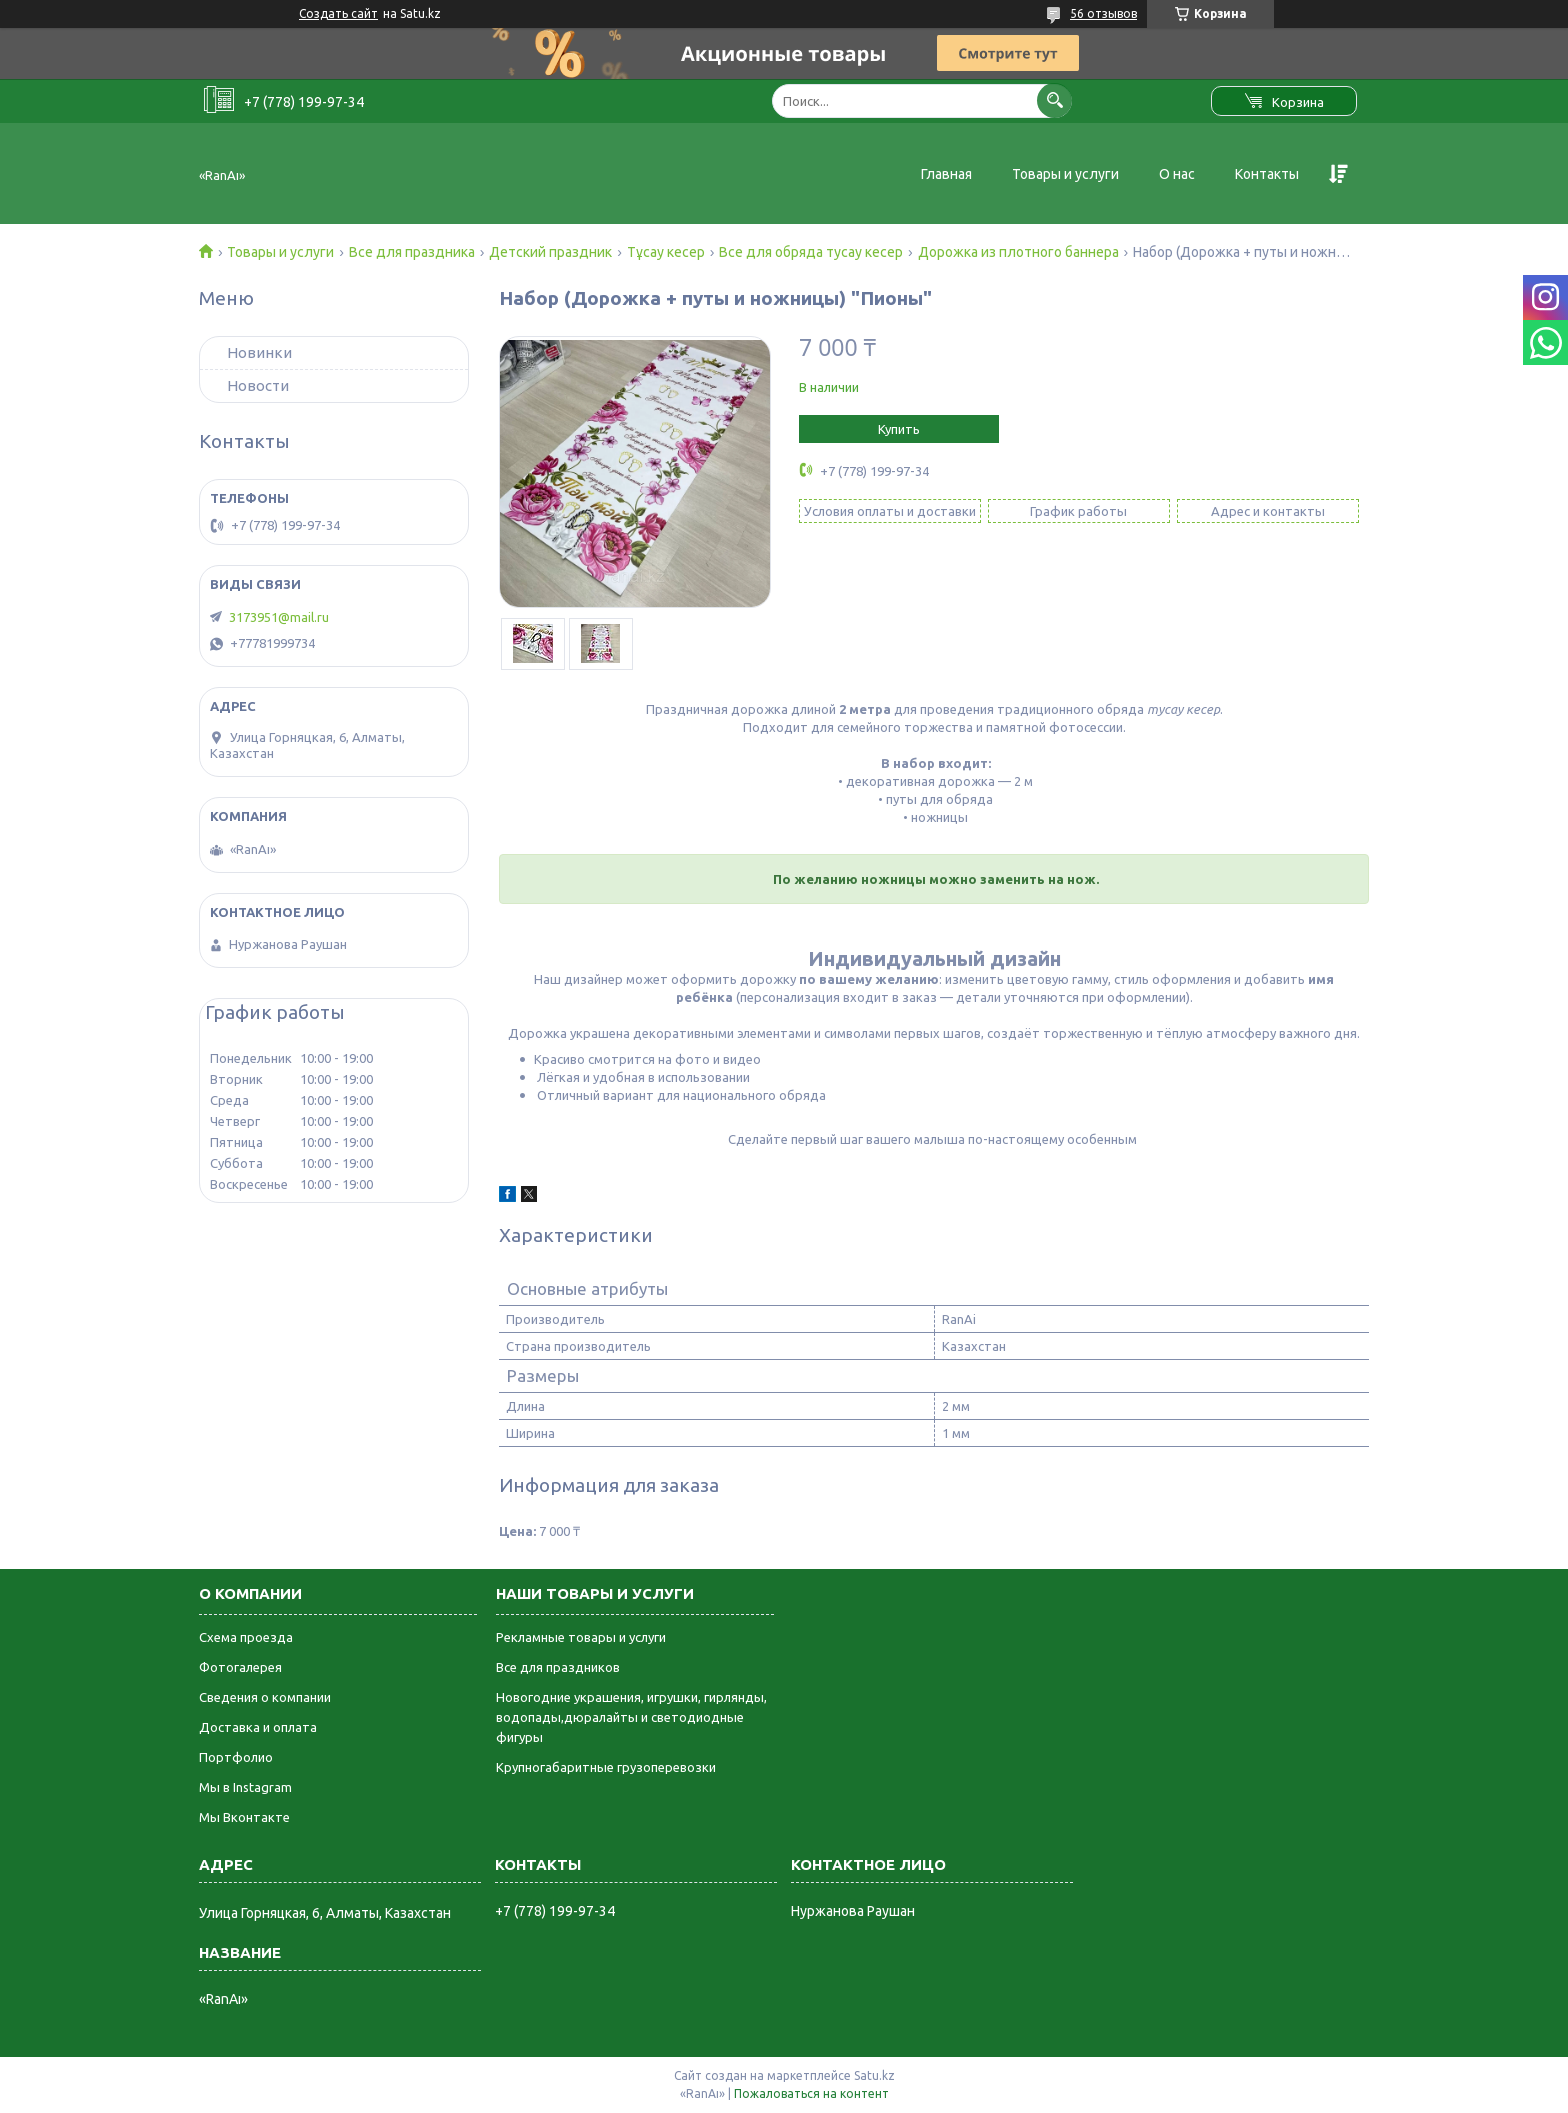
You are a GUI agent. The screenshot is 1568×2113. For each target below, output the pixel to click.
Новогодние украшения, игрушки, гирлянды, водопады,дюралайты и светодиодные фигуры (631, 1717)
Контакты (1267, 174)
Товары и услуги (1065, 174)
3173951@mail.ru (279, 617)
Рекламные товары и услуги (581, 1637)
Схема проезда (246, 1637)
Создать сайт (338, 13)
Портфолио (236, 1757)
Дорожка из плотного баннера (1018, 252)
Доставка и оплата (258, 1727)
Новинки (259, 352)
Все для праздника (412, 252)
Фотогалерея (240, 1667)
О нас (1177, 174)
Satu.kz (874, 2075)
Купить (899, 429)
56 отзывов (1103, 13)
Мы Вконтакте (244, 1817)
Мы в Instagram (245, 1787)
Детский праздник (550, 252)
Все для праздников (558, 1667)
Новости (258, 385)
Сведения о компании (265, 1697)
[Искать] (1054, 100)
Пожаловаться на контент (811, 2093)
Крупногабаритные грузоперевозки (606, 1767)
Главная (946, 174)
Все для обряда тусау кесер (811, 252)
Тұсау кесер (666, 252)
